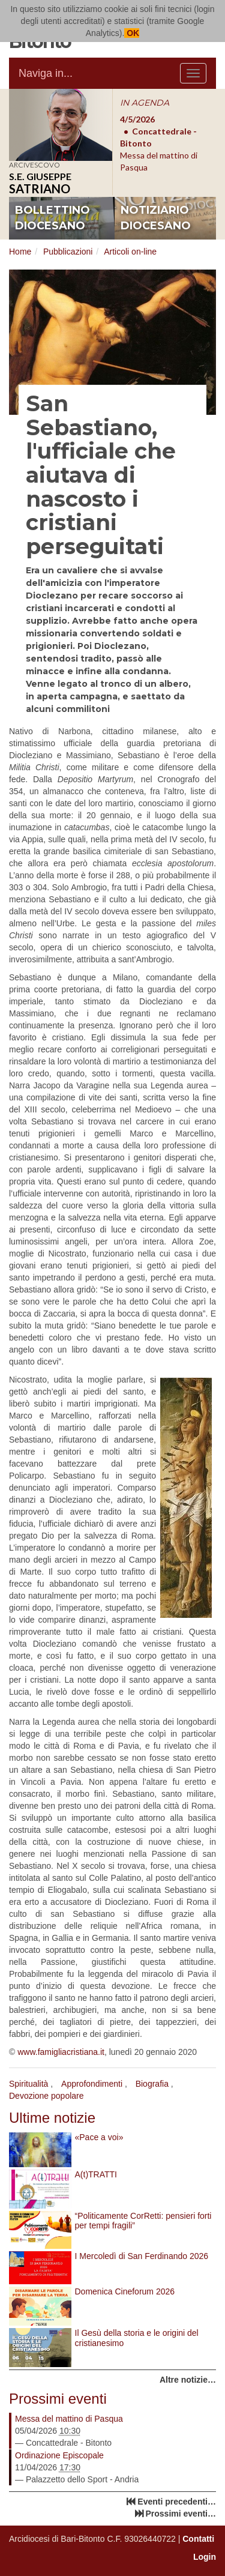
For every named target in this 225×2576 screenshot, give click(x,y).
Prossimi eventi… (181, 2513)
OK (131, 33)
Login (204, 2557)
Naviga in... (46, 73)
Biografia (152, 2084)
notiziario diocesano (156, 218)
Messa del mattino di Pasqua (69, 2419)
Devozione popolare (46, 2096)
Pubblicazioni (68, 251)
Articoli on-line (130, 251)
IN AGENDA (144, 102)
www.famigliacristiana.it (60, 2052)
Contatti (198, 2539)
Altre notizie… (188, 2379)
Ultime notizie (52, 2118)
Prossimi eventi (58, 2398)
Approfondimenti (91, 2084)
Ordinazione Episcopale (59, 2455)
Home (20, 251)
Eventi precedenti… (176, 2501)
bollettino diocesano (52, 218)
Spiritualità (28, 2084)
